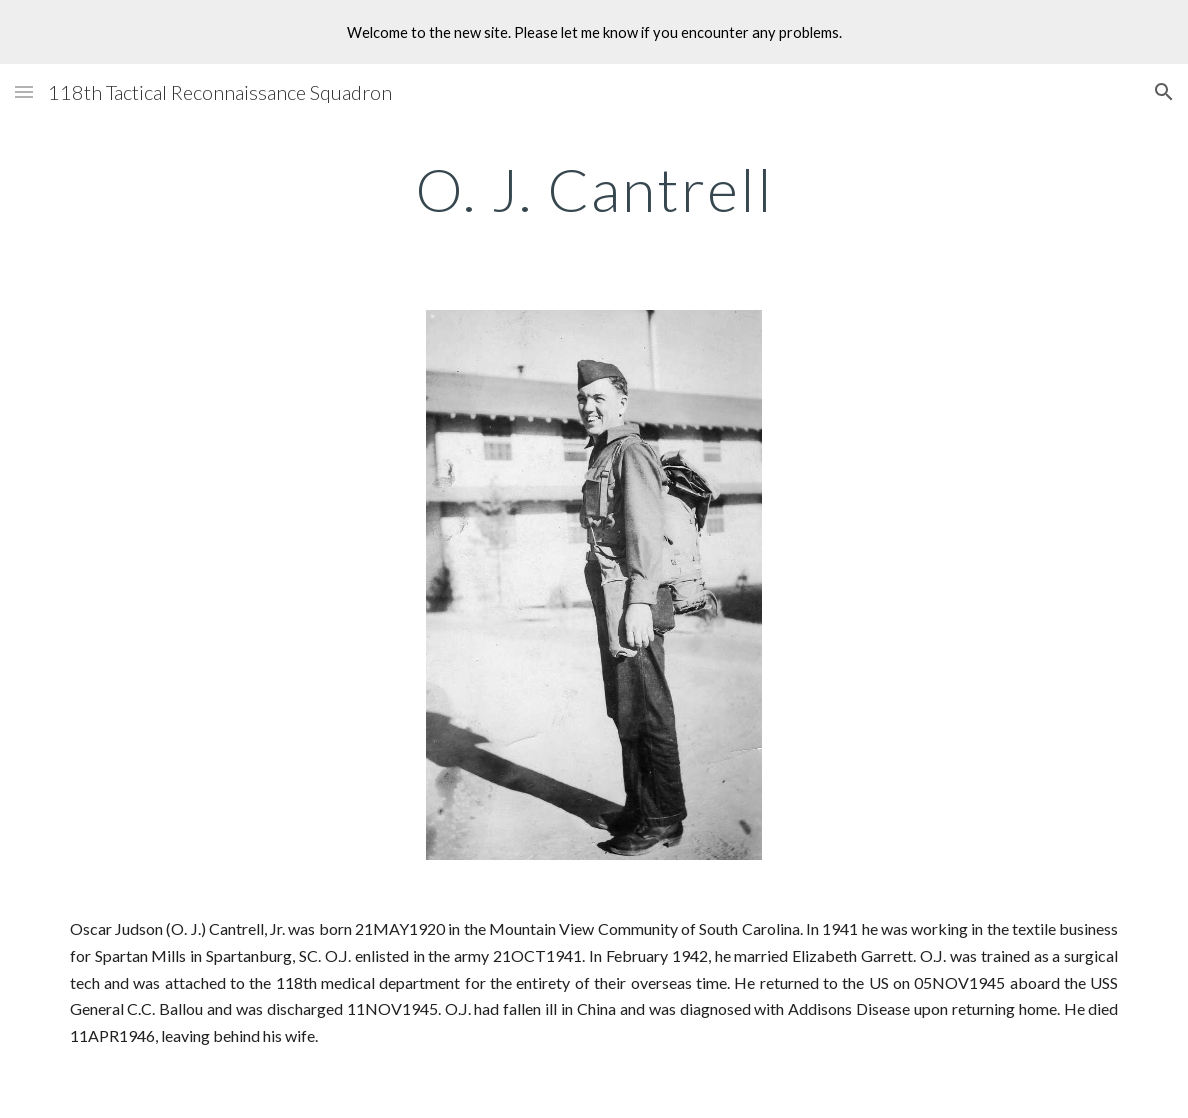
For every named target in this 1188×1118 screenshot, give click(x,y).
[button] (24, 91)
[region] (594, 32)
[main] (594, 189)
